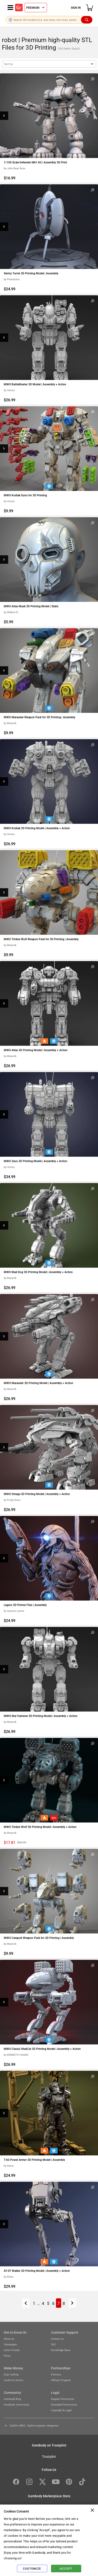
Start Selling (11, 2374)
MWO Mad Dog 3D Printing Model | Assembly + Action (38, 1271)
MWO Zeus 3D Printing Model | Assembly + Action (35, 1161)
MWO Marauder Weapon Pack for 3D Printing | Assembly (39, 717)
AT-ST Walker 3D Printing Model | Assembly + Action (37, 2270)
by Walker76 (11, 612)
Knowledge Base (60, 2350)
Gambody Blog (12, 2399)
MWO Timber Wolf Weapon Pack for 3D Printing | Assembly (41, 939)
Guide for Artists (13, 2380)
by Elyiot (8, 2276)
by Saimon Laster (14, 1611)
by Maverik (10, 723)
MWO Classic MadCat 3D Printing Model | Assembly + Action (42, 2048)
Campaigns (10, 2344)
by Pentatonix (12, 279)
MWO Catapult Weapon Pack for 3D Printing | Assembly (39, 1937)
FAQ (53, 2344)
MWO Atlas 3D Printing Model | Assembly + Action (36, 1050)
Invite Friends (12, 2350)
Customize (32, 2568)
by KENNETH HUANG (16, 2054)
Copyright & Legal (61, 2410)
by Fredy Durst (12, 1500)
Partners (56, 2374)
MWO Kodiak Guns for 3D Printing (25, 495)
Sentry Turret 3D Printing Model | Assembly (31, 273)
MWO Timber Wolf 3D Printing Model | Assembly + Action (40, 1826)
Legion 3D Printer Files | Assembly (25, 1604)
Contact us (57, 2338)
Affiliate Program (61, 2380)
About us (9, 2338)
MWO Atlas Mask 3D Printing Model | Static (31, 606)
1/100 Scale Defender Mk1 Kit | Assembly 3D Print (35, 162)
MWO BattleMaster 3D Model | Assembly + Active (35, 384)
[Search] (86, 20)
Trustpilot (49, 2456)
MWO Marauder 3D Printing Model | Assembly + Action (38, 1382)
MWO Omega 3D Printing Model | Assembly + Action (37, 1493)
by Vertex (9, 390)
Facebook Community (16, 2404)
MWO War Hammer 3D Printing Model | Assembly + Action (40, 1715)
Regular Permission (62, 2399)
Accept (66, 2568)
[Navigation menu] (10, 7)
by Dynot (9, 2165)
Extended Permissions (64, 2404)
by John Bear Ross (15, 168)
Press (7, 2355)
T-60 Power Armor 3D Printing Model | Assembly (34, 2159)
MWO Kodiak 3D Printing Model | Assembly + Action (37, 828)
